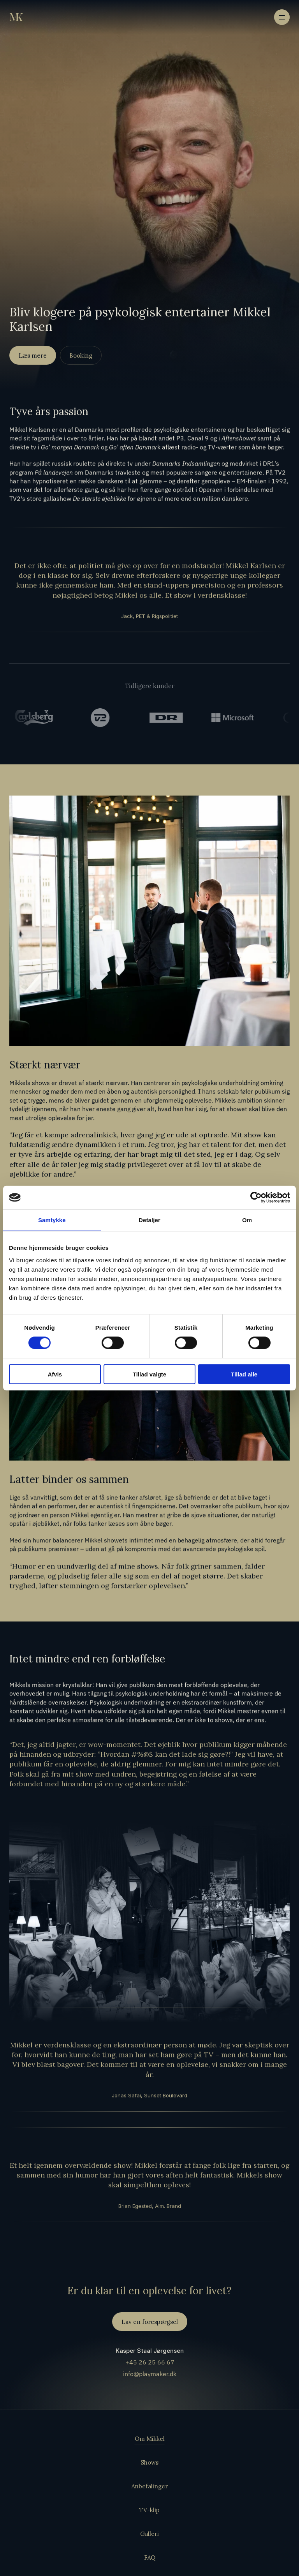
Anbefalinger (149, 2486)
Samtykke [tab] (52, 1220)
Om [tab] (247, 1220)
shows (41, 1083)
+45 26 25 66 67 (149, 2362)
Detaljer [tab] (149, 1220)
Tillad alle (244, 1374)
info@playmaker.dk (149, 2374)
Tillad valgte (149, 1374)
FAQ (149, 2557)
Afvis (54, 1374)
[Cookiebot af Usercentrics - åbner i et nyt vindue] (256, 1197)
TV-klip (149, 2510)
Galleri (149, 2533)
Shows (149, 2462)
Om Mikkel (150, 2438)
